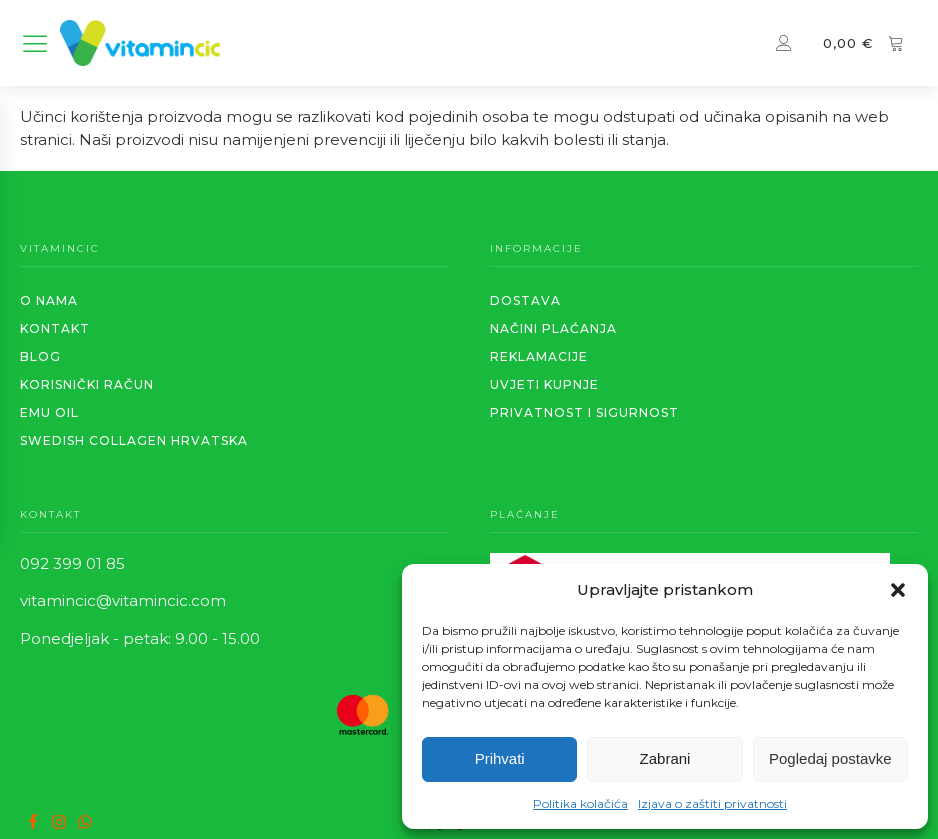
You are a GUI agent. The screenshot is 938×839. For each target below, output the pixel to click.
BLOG (40, 356)
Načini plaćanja (553, 328)
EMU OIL (49, 412)
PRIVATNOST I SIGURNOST (584, 412)
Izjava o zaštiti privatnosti (712, 803)
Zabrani (665, 758)
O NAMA (49, 300)
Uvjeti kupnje (544, 384)
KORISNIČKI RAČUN (87, 384)
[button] (898, 590)
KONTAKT (55, 328)
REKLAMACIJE (539, 356)
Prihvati (500, 758)
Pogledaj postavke (830, 758)
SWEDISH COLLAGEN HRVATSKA (134, 440)
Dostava (525, 300)
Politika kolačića (580, 803)
